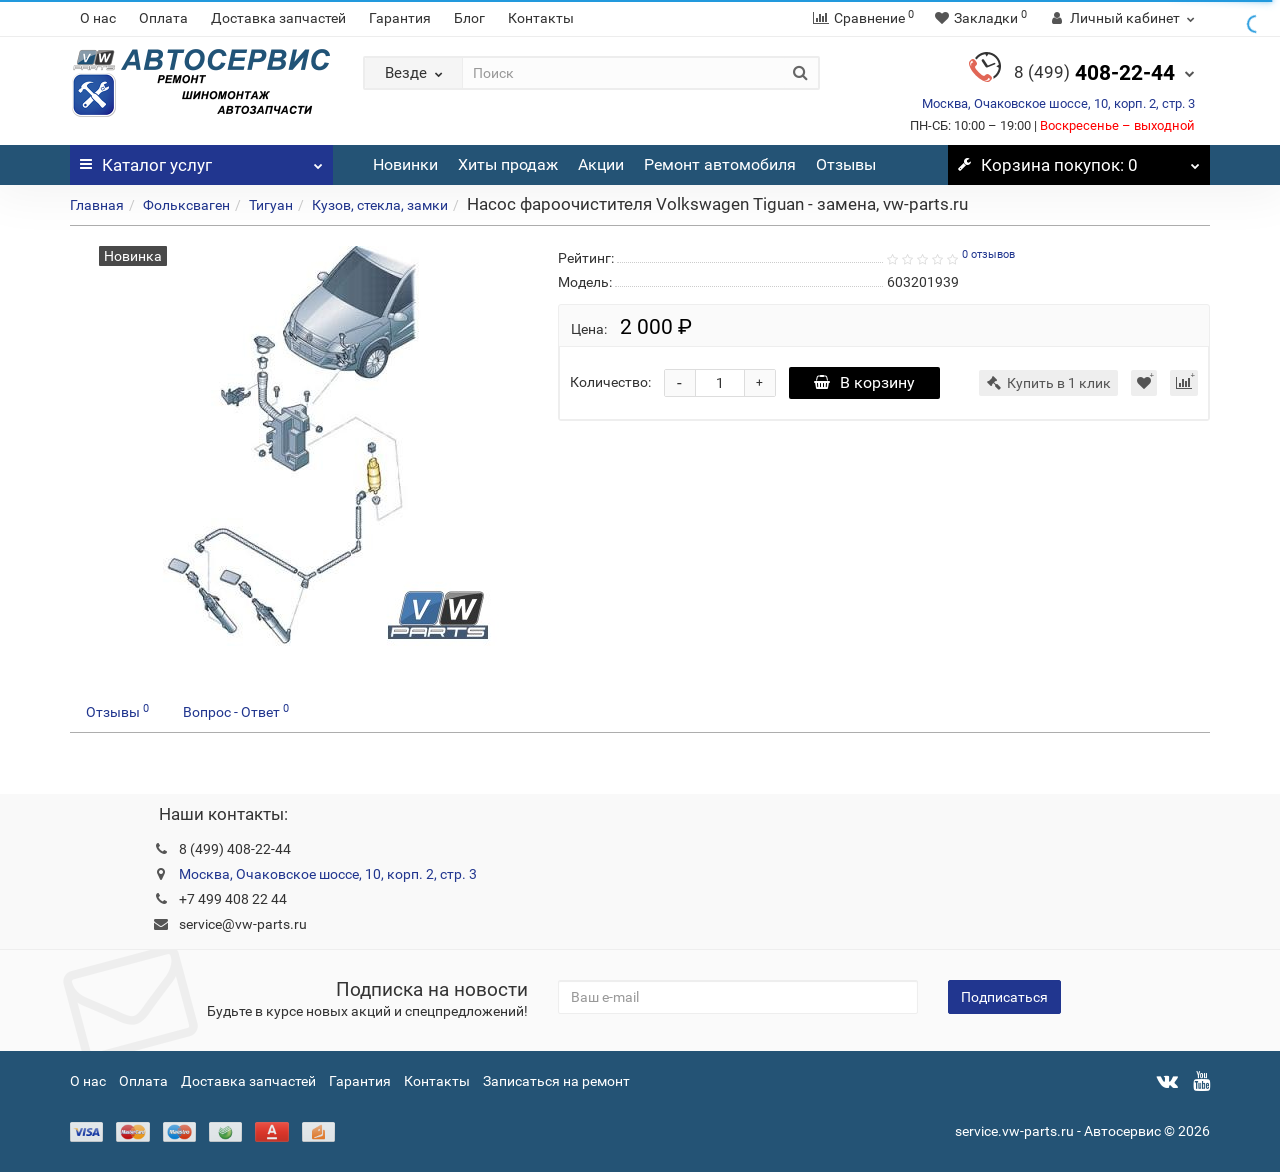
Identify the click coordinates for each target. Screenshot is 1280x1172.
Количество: (610, 382)
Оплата (163, 18)
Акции (601, 164)
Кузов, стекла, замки (380, 205)
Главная (97, 205)
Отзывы (846, 164)
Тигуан (271, 205)
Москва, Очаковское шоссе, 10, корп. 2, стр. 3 (1058, 103)
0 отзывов (988, 254)
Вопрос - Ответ (236, 711)
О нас (98, 18)
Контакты (541, 18)
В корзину (864, 382)
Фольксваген (186, 205)
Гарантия (400, 18)
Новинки (405, 164)
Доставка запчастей (278, 18)
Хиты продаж (508, 164)
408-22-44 (1094, 73)
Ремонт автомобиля (720, 164)
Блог (469, 18)
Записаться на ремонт (556, 1081)
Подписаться (1004, 997)
